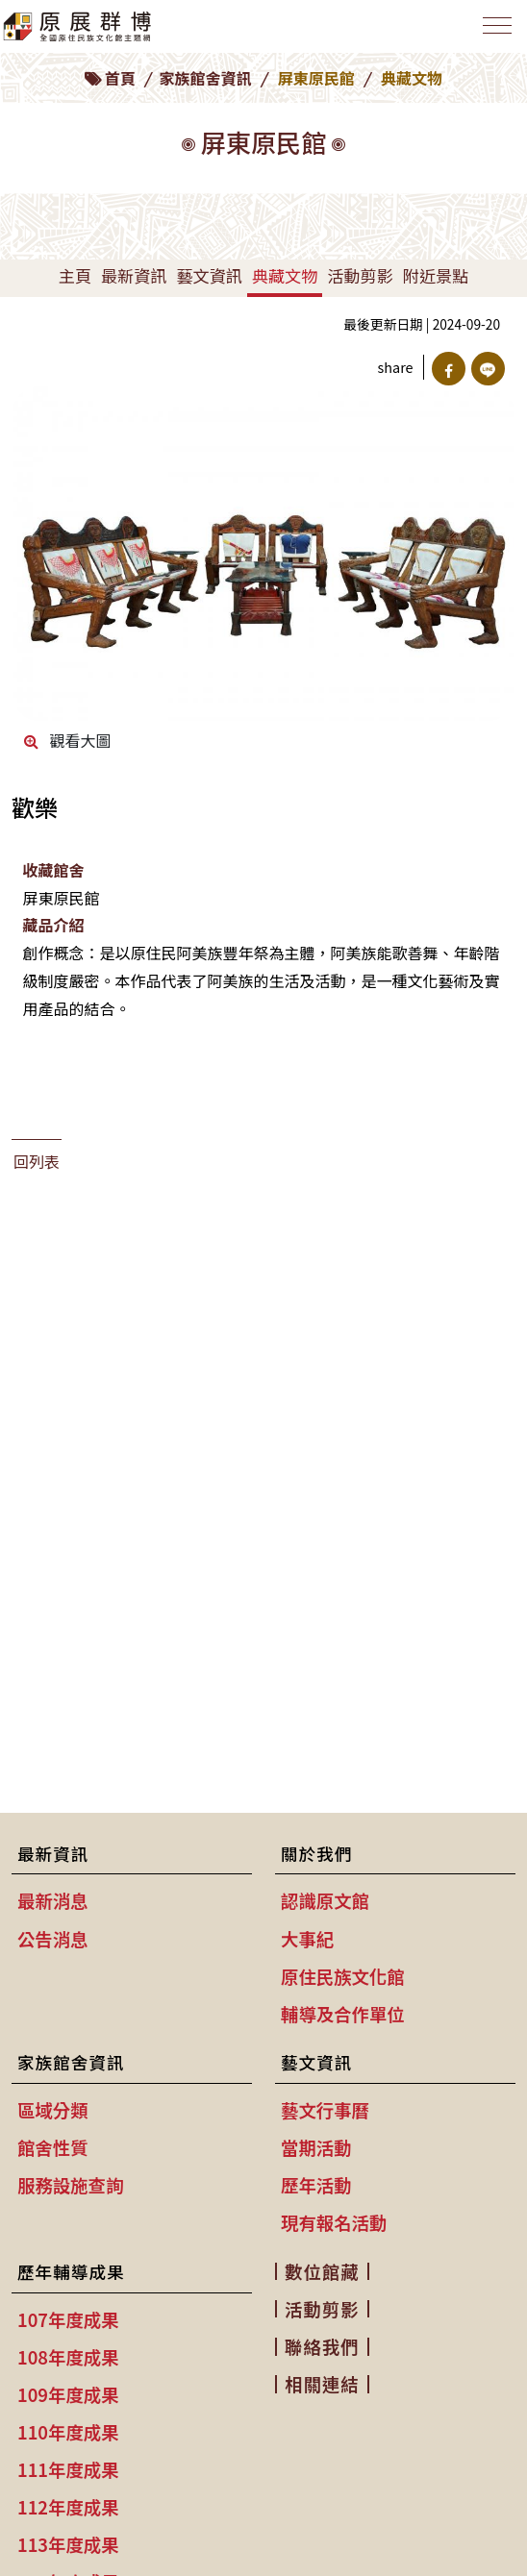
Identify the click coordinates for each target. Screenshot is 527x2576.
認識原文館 (325, 1900)
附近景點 (435, 275)
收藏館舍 (53, 869)
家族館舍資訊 (206, 77)
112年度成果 (68, 2506)
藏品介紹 (53, 924)
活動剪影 (359, 275)
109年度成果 (68, 2394)
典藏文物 (284, 275)
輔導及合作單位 (343, 2013)
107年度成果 (68, 2319)
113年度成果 (68, 2544)
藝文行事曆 (325, 2109)
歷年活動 (316, 2184)
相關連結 (322, 2383)
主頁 (75, 275)
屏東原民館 (316, 77)
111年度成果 (68, 2469)
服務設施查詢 (70, 2184)
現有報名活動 (334, 2222)
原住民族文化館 (343, 1976)
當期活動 (316, 2147)
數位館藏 (322, 2271)
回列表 (36, 1161)
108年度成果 (68, 2356)
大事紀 (307, 1938)
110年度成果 (68, 2431)
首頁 (120, 77)
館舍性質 (52, 2147)
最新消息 (52, 1900)
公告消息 (52, 1938)
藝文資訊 (208, 275)
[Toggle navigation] (497, 25)
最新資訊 (133, 275)
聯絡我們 (322, 2346)
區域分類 (52, 2109)
